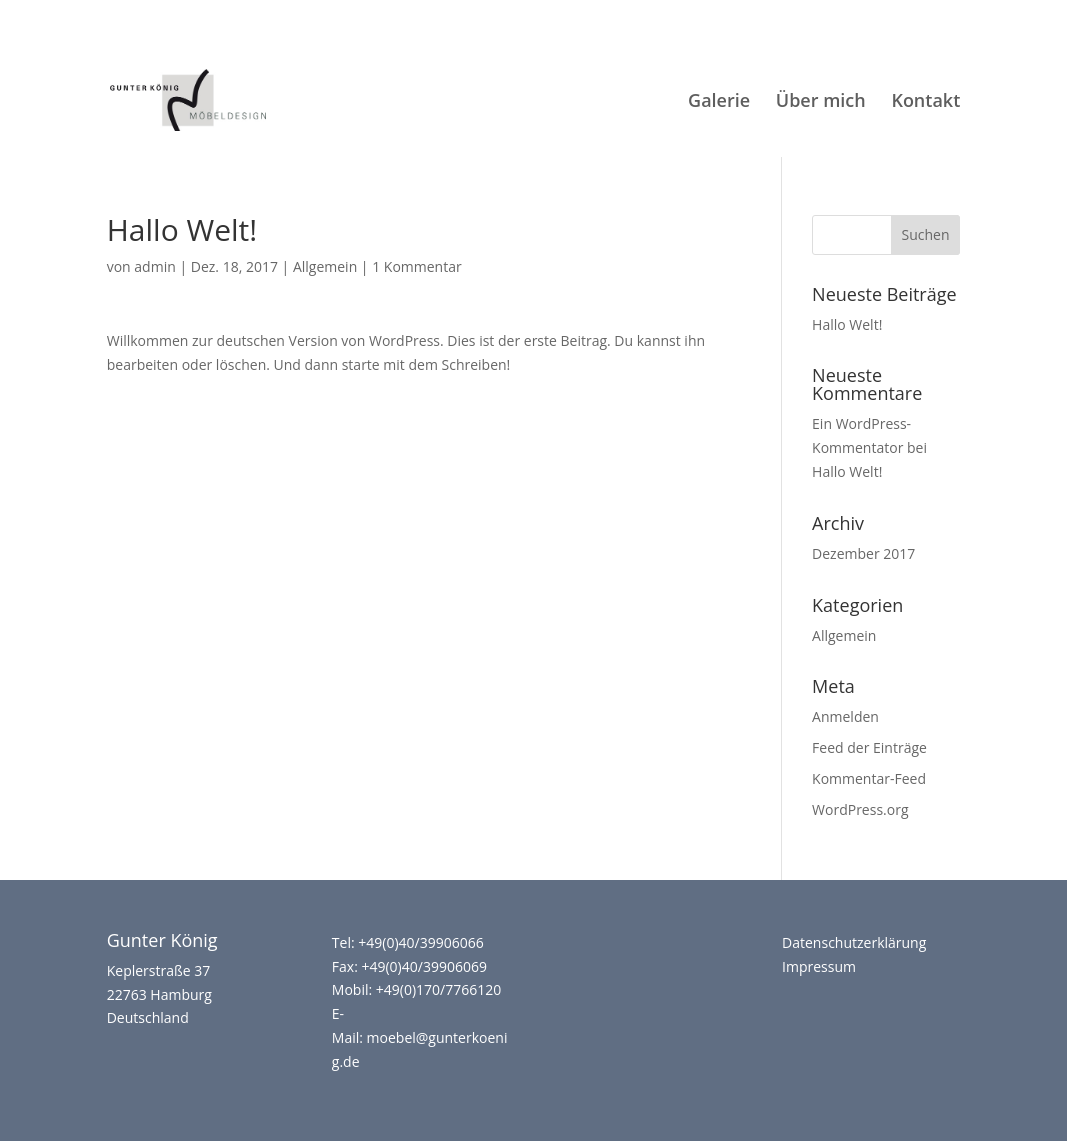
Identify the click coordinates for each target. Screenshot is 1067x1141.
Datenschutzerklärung (854, 942)
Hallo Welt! (847, 324)
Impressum (819, 966)
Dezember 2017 (863, 553)
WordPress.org (860, 809)
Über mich (821, 100)
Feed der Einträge (869, 747)
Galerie (719, 102)
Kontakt (925, 102)
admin (154, 266)
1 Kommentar (417, 266)
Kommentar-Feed (869, 778)
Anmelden (845, 716)
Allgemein (325, 266)
